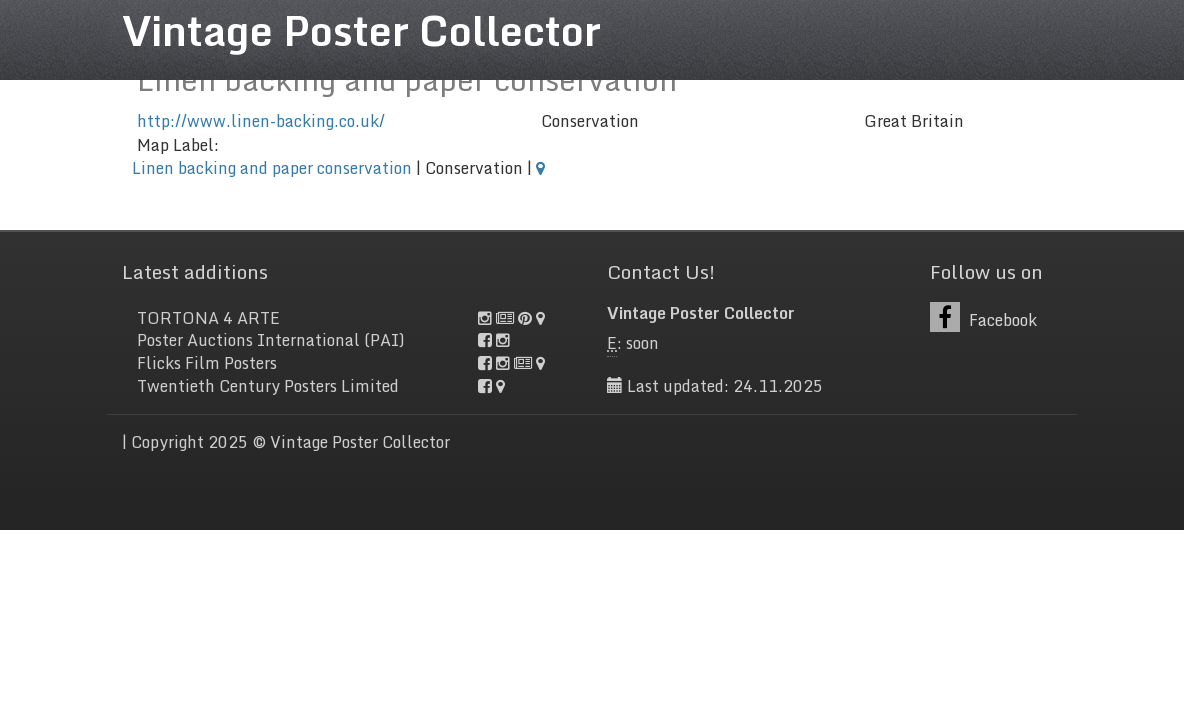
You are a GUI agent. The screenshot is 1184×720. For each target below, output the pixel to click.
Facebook (983, 317)
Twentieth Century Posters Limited (268, 386)
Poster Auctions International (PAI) (271, 340)
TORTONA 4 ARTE (208, 318)
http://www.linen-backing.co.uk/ (261, 121)
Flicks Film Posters (207, 363)
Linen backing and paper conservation (272, 168)
